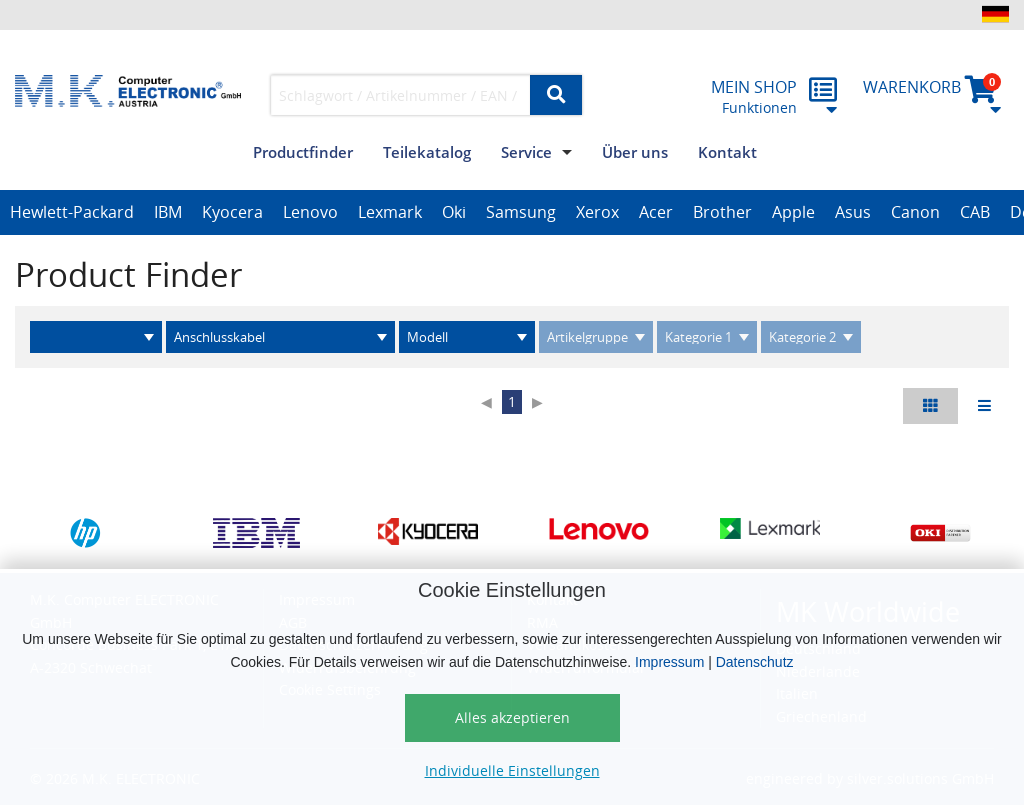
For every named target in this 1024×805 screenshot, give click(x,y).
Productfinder (303, 152)
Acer (656, 212)
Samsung (521, 212)
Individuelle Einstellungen (512, 770)
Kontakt (727, 152)
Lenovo (310, 212)
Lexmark (390, 212)
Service (526, 152)
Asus (853, 212)
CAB (975, 212)
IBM (168, 212)
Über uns (635, 152)
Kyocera (232, 212)
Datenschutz (755, 662)
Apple (793, 212)
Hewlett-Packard (72, 212)
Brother (722, 212)
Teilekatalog (427, 152)
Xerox (597, 212)
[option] (72, 213)
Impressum (669, 662)
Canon (915, 212)
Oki (454, 212)
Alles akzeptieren (512, 717)
